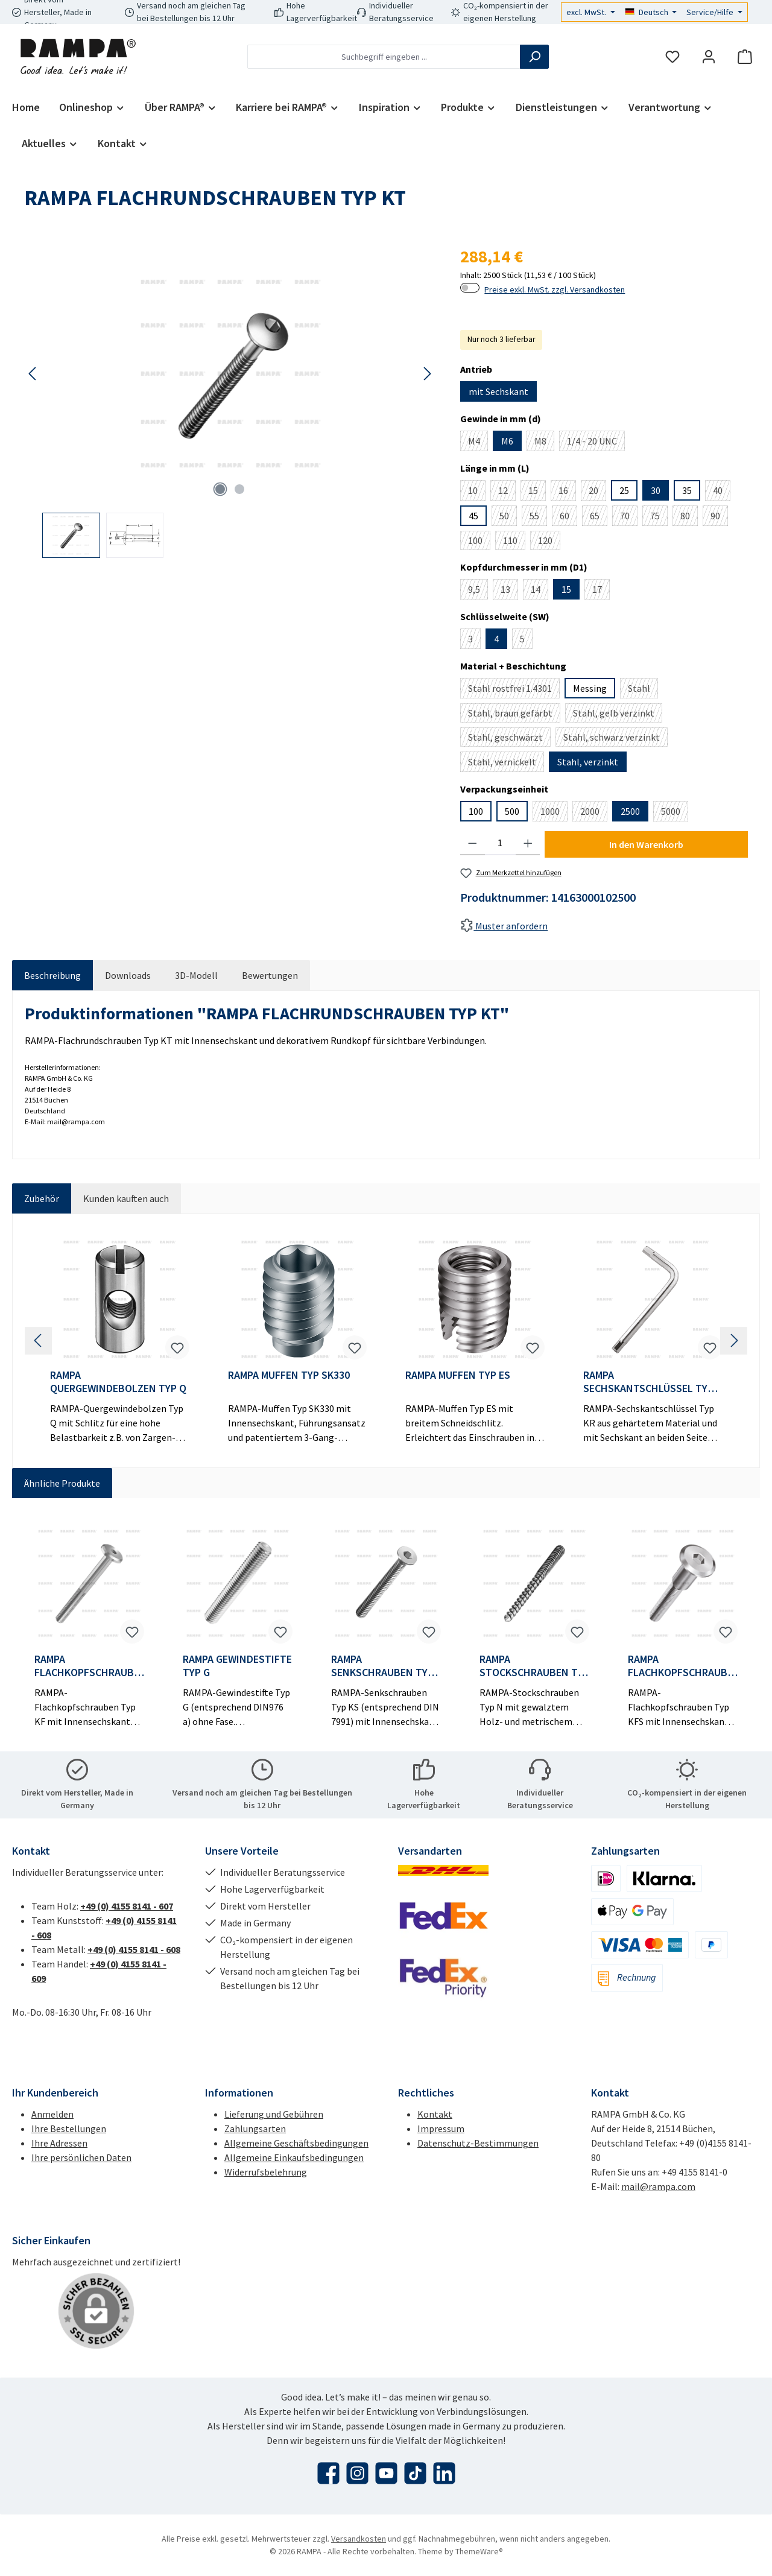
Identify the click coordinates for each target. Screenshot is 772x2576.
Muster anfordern (504, 926)
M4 (478, 443)
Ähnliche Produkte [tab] (62, 1483)
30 (655, 490)
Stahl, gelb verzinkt (617, 715)
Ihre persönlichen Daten (81, 2157)
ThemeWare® (479, 2551)
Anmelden (52, 2114)
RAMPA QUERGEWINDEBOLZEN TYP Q (118, 1382)
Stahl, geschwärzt (509, 739)
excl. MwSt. (587, 12)
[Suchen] (534, 57)
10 (477, 492)
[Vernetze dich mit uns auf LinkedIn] (444, 2473)
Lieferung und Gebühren (273, 2114)
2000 (593, 813)
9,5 (478, 591)
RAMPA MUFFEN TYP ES (457, 1375)
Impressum (440, 2128)
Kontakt (434, 2114)
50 (508, 518)
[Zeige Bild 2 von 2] (239, 489)
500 (512, 811)
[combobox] (383, 57)
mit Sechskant (498, 391)
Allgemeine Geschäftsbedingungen (296, 2143)
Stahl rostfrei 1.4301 (514, 690)
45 (473, 516)
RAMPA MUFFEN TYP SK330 (289, 1375)
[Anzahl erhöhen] (528, 843)
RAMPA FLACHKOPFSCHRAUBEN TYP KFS (680, 1666)
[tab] (52, 975)
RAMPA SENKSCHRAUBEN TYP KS (382, 1666)
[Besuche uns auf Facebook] (328, 2473)
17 (601, 591)
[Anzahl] (500, 843)
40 (721, 492)
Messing (590, 688)
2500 (630, 811)
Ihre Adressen (59, 2143)
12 (507, 492)
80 (689, 518)
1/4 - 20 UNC (596, 443)
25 (624, 490)
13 (509, 591)
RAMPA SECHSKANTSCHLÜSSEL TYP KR (648, 1382)
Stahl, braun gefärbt (514, 715)
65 (598, 518)
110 (514, 542)
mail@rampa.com (658, 2186)
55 (538, 518)
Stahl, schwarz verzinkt (615, 739)
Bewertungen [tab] (270, 975)
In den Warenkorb (646, 844)
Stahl (643, 690)
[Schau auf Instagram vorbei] (357, 2473)
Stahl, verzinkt (587, 762)
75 (659, 518)
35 (687, 490)
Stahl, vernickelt (506, 764)
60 (568, 518)
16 (567, 492)
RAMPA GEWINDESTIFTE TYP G (237, 1666)
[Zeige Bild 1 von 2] (220, 489)
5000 (674, 813)
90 (719, 518)
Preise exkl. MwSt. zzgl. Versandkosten (554, 289)
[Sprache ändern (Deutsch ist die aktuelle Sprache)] (651, 12)
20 (597, 492)
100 (479, 542)
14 (539, 591)
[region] (230, 401)
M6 (507, 441)
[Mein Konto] (709, 57)
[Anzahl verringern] (472, 843)
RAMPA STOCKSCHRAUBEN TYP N (534, 1666)
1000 (554, 813)
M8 (544, 443)
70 (629, 518)
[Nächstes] (427, 373)
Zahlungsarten (255, 2128)
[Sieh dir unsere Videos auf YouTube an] (386, 2473)
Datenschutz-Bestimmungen (478, 2143)
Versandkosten (358, 2538)
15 (537, 492)
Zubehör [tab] (41, 1198)
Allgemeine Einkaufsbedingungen (294, 2157)
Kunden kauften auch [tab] (126, 1198)
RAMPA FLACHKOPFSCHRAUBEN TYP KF (86, 1666)
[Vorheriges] (33, 373)
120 (549, 542)
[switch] (469, 288)
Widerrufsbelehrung (265, 2172)
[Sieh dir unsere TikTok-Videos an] (415, 2473)
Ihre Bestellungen (68, 2128)
